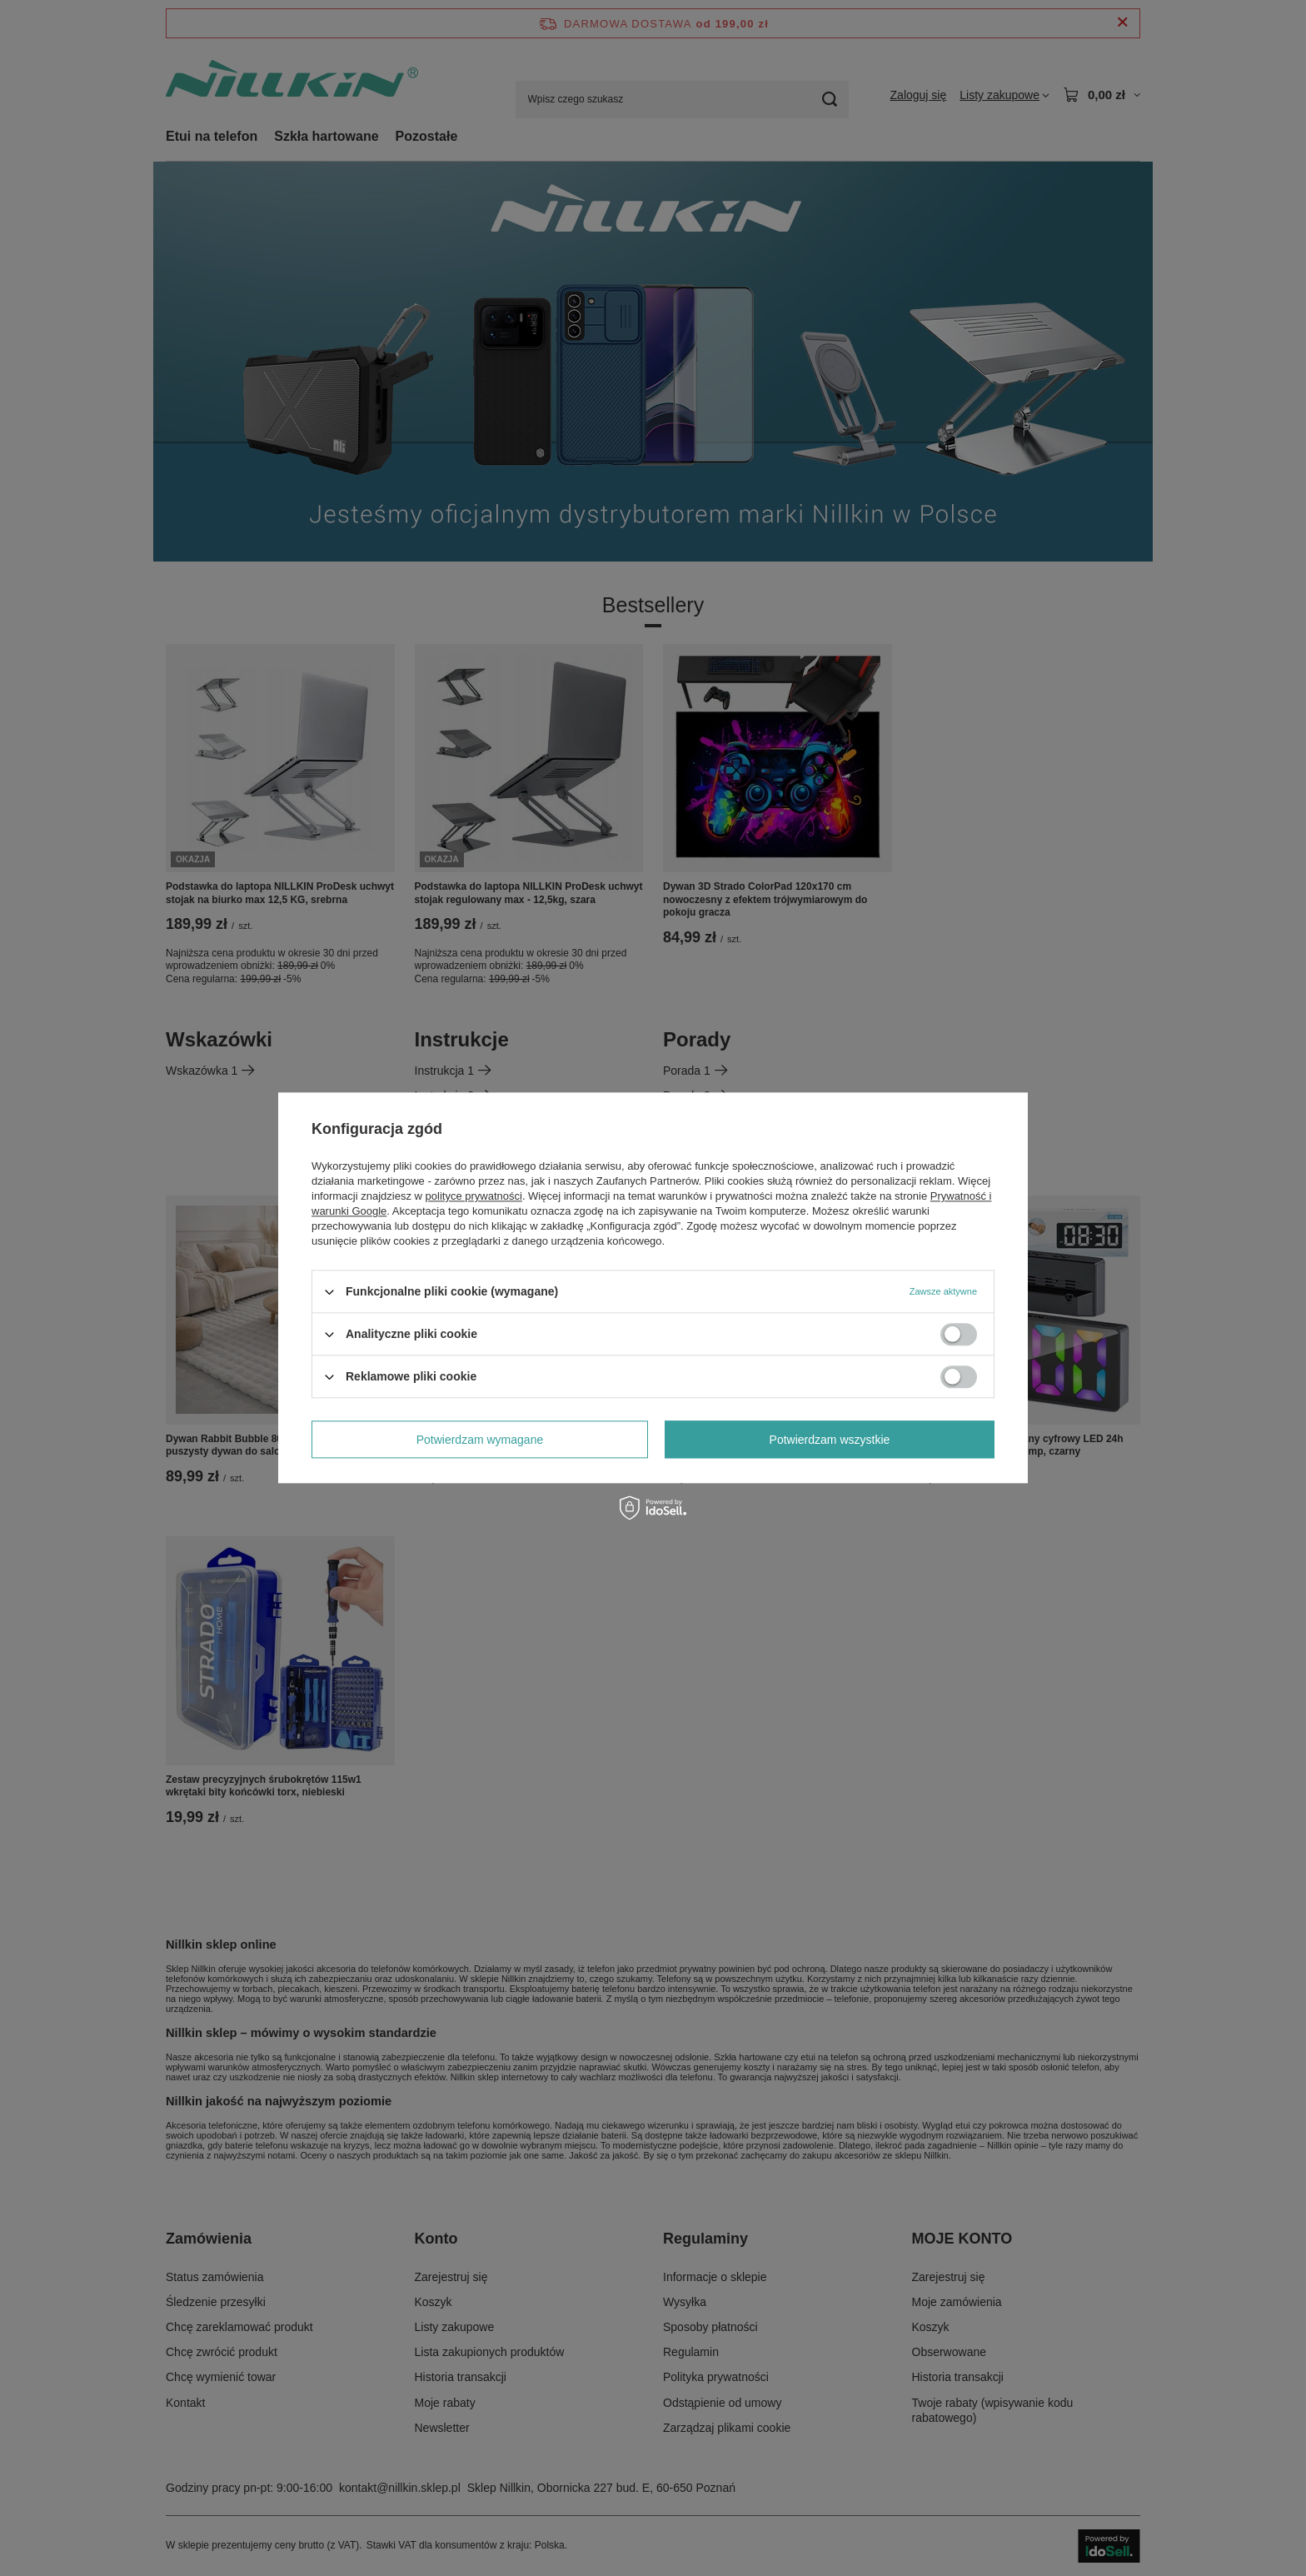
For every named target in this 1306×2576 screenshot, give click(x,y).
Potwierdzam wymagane (480, 1439)
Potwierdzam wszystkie (830, 1439)
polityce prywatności (474, 1196)
